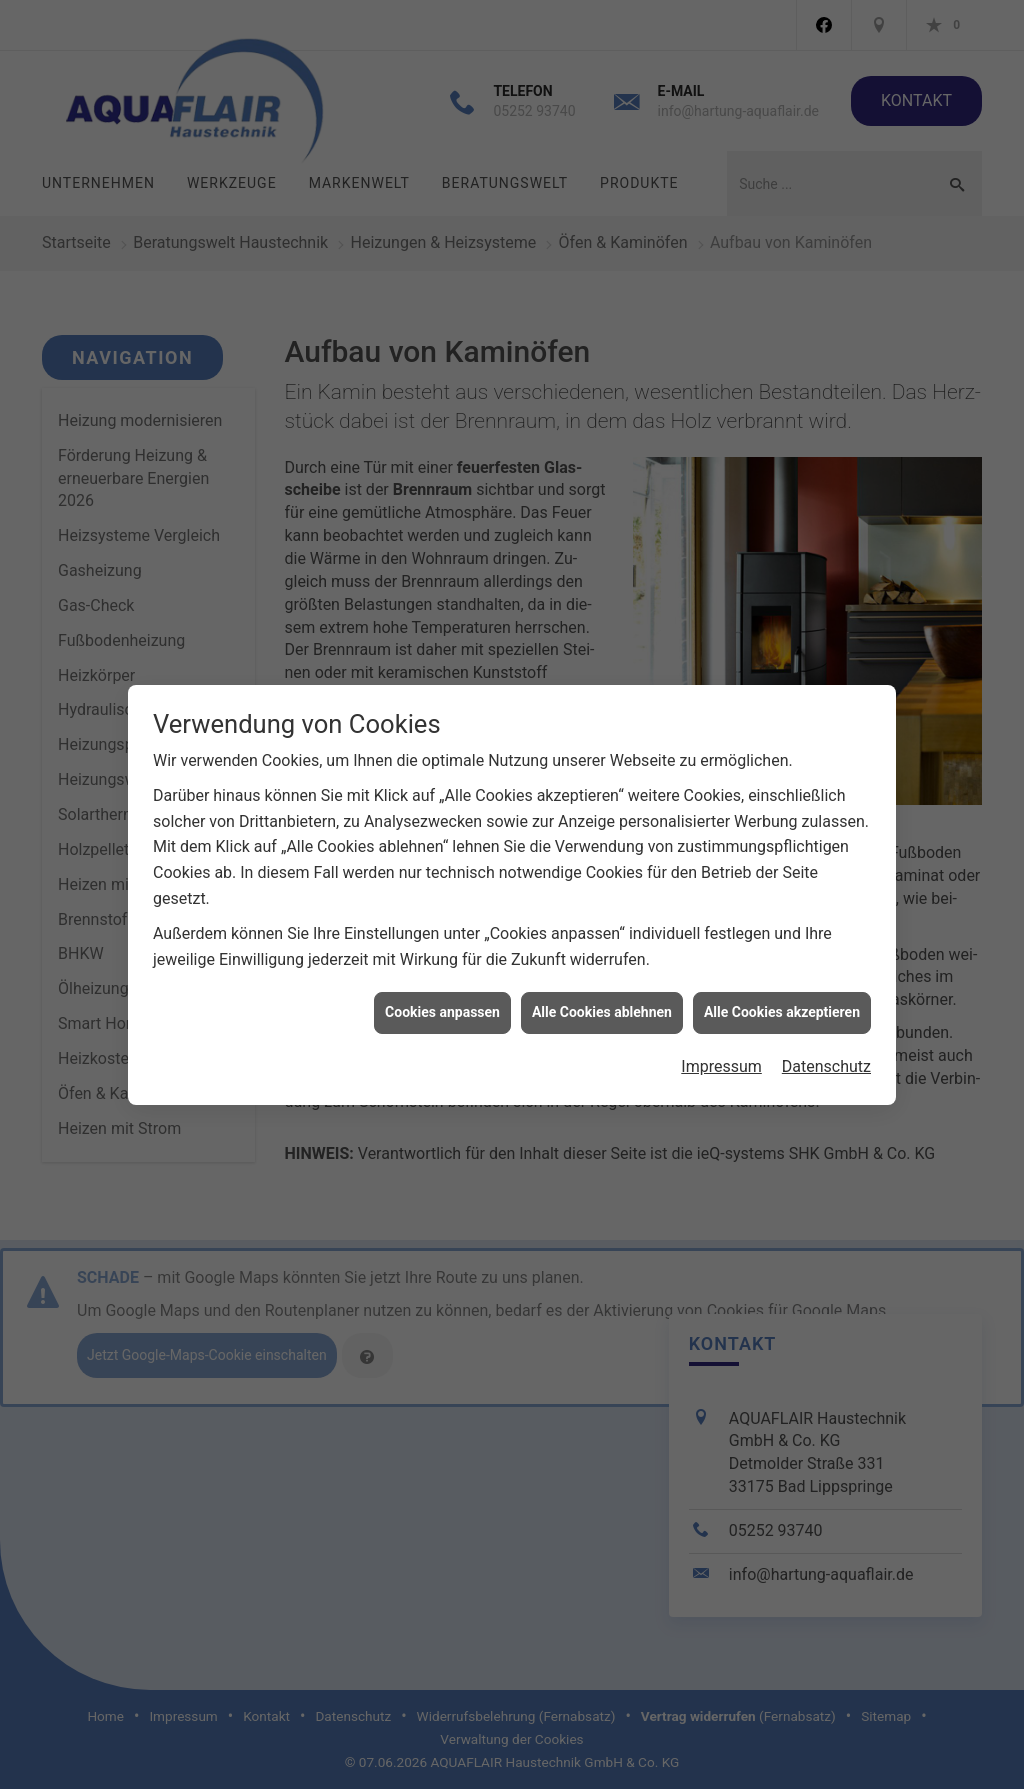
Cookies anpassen (442, 991)
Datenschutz (826, 1045)
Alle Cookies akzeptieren (782, 991)
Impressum (721, 1045)
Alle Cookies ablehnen (602, 991)
